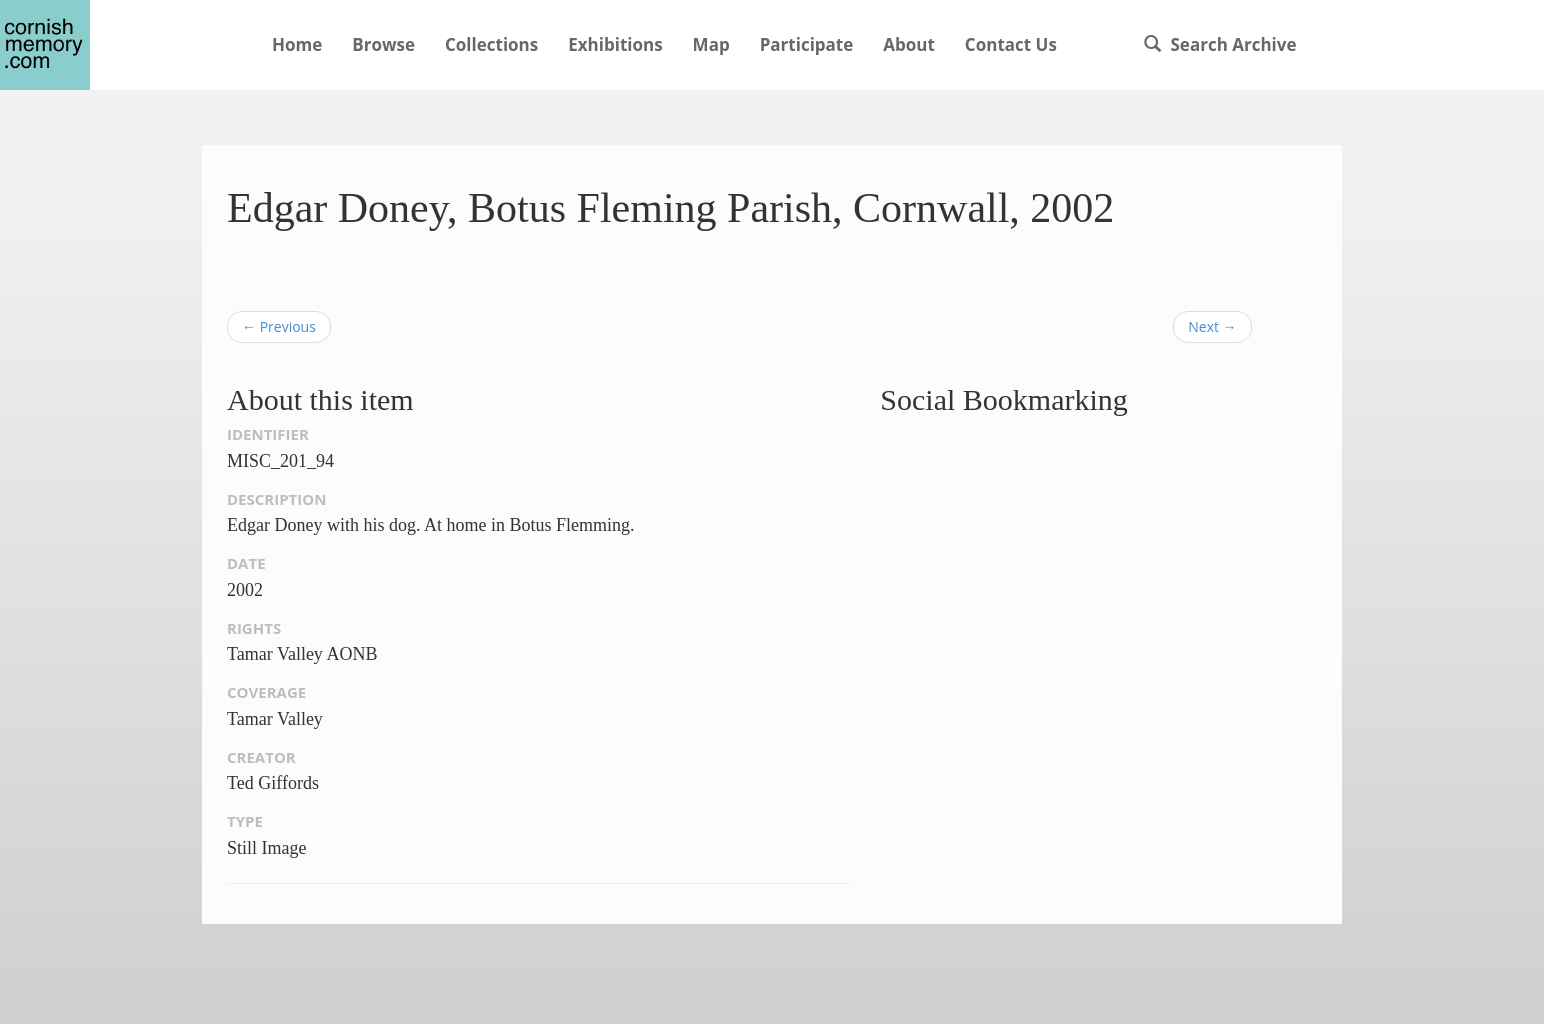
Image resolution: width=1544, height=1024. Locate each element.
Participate (807, 44)
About (909, 44)
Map (711, 44)
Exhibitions (615, 44)
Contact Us (1011, 44)
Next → (1212, 326)
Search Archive (1220, 44)
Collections (491, 44)
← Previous (279, 326)
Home (297, 44)
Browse (383, 44)
